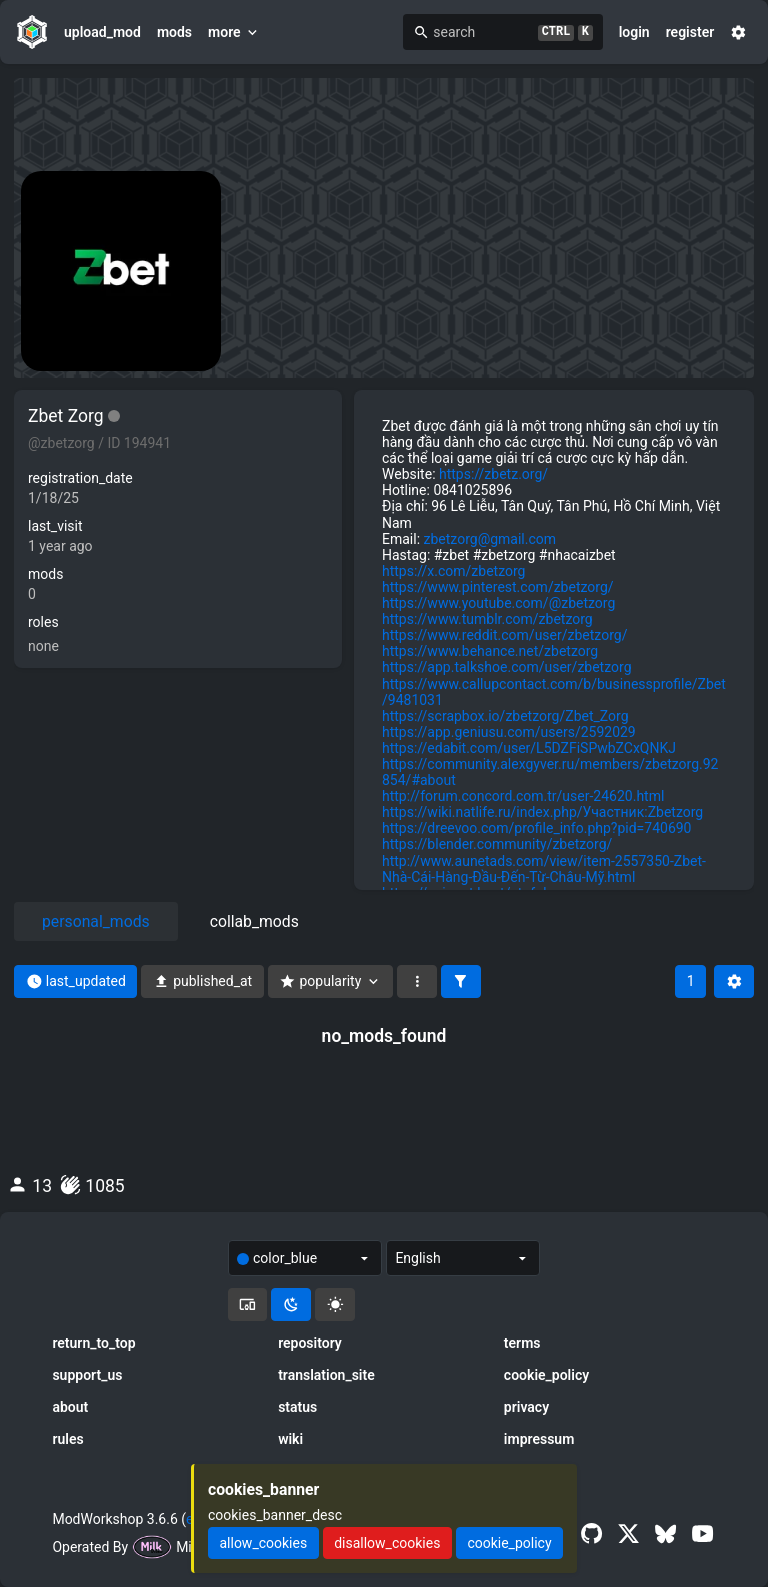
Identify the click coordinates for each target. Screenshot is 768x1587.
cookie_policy (546, 1375)
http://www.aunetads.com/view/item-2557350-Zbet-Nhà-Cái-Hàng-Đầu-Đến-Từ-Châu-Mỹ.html (544, 869)
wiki (290, 1439)
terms (522, 1343)
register (690, 32)
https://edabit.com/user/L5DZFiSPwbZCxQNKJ (529, 748)
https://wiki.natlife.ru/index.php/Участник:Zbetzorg (542, 812)
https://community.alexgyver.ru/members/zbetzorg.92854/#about (550, 772)
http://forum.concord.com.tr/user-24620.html (523, 796)
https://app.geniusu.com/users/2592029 (509, 732)
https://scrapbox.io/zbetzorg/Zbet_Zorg (505, 716)
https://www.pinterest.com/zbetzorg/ (498, 587)
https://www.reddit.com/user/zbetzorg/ (504, 635)
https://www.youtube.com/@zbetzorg (498, 603)
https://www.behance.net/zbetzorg (490, 651)
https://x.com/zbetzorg (453, 571)
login (634, 32)
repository (310, 1343)
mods (174, 32)
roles (43, 622)
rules (67, 1439)
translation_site (326, 1375)
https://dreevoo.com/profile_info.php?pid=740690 (536, 828)
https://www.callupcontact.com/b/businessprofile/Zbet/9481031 (554, 692)
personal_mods (96, 921)
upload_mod (102, 32)
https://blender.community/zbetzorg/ (497, 844)
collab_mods (254, 921)
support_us (87, 1375)
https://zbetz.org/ (493, 474)
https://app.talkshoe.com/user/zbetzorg (507, 667)
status (297, 1407)
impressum (539, 1439)
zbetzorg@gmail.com (490, 539)
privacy (526, 1407)
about (70, 1407)
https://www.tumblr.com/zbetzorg (487, 619)
